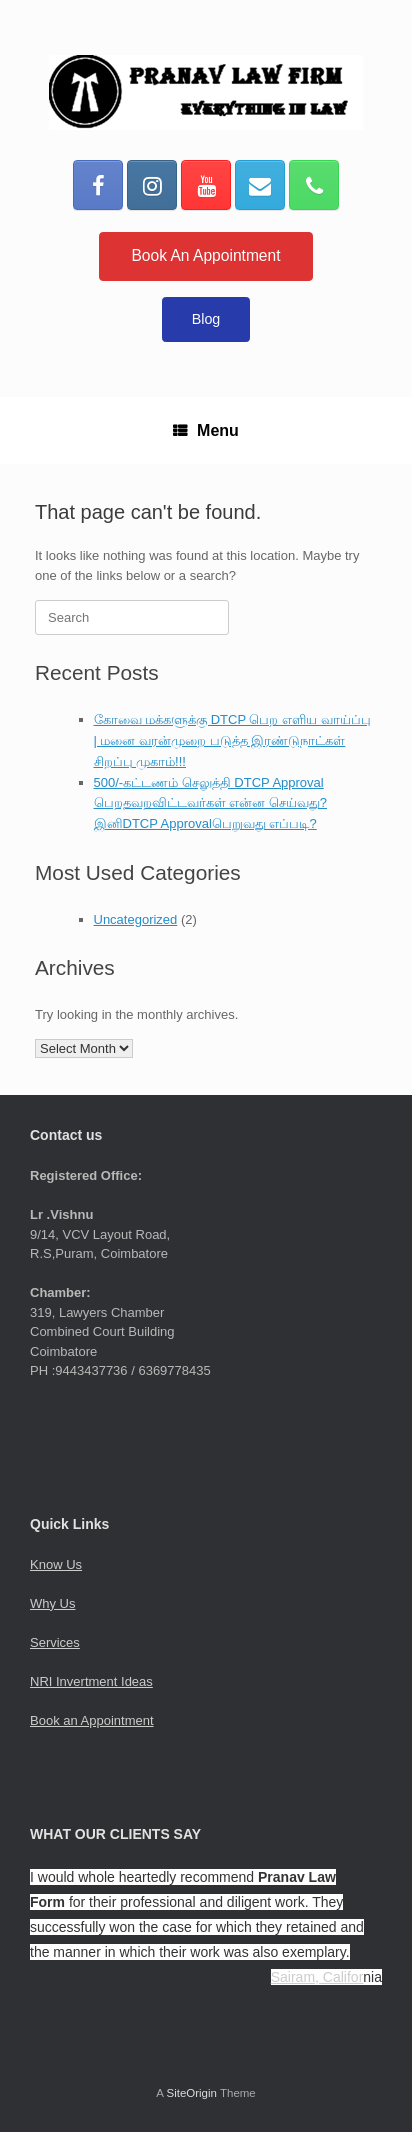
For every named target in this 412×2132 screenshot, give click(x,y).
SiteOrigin (191, 2093)
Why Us (53, 1603)
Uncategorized (136, 919)
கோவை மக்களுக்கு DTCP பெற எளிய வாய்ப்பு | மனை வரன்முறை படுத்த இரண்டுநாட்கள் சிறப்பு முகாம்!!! (232, 740)
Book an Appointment (92, 1720)
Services (55, 1642)
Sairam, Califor (317, 1977)
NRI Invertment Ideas (91, 1681)
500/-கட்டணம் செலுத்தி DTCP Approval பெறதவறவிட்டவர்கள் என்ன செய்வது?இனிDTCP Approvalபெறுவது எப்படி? (210, 803)
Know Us (56, 1564)
